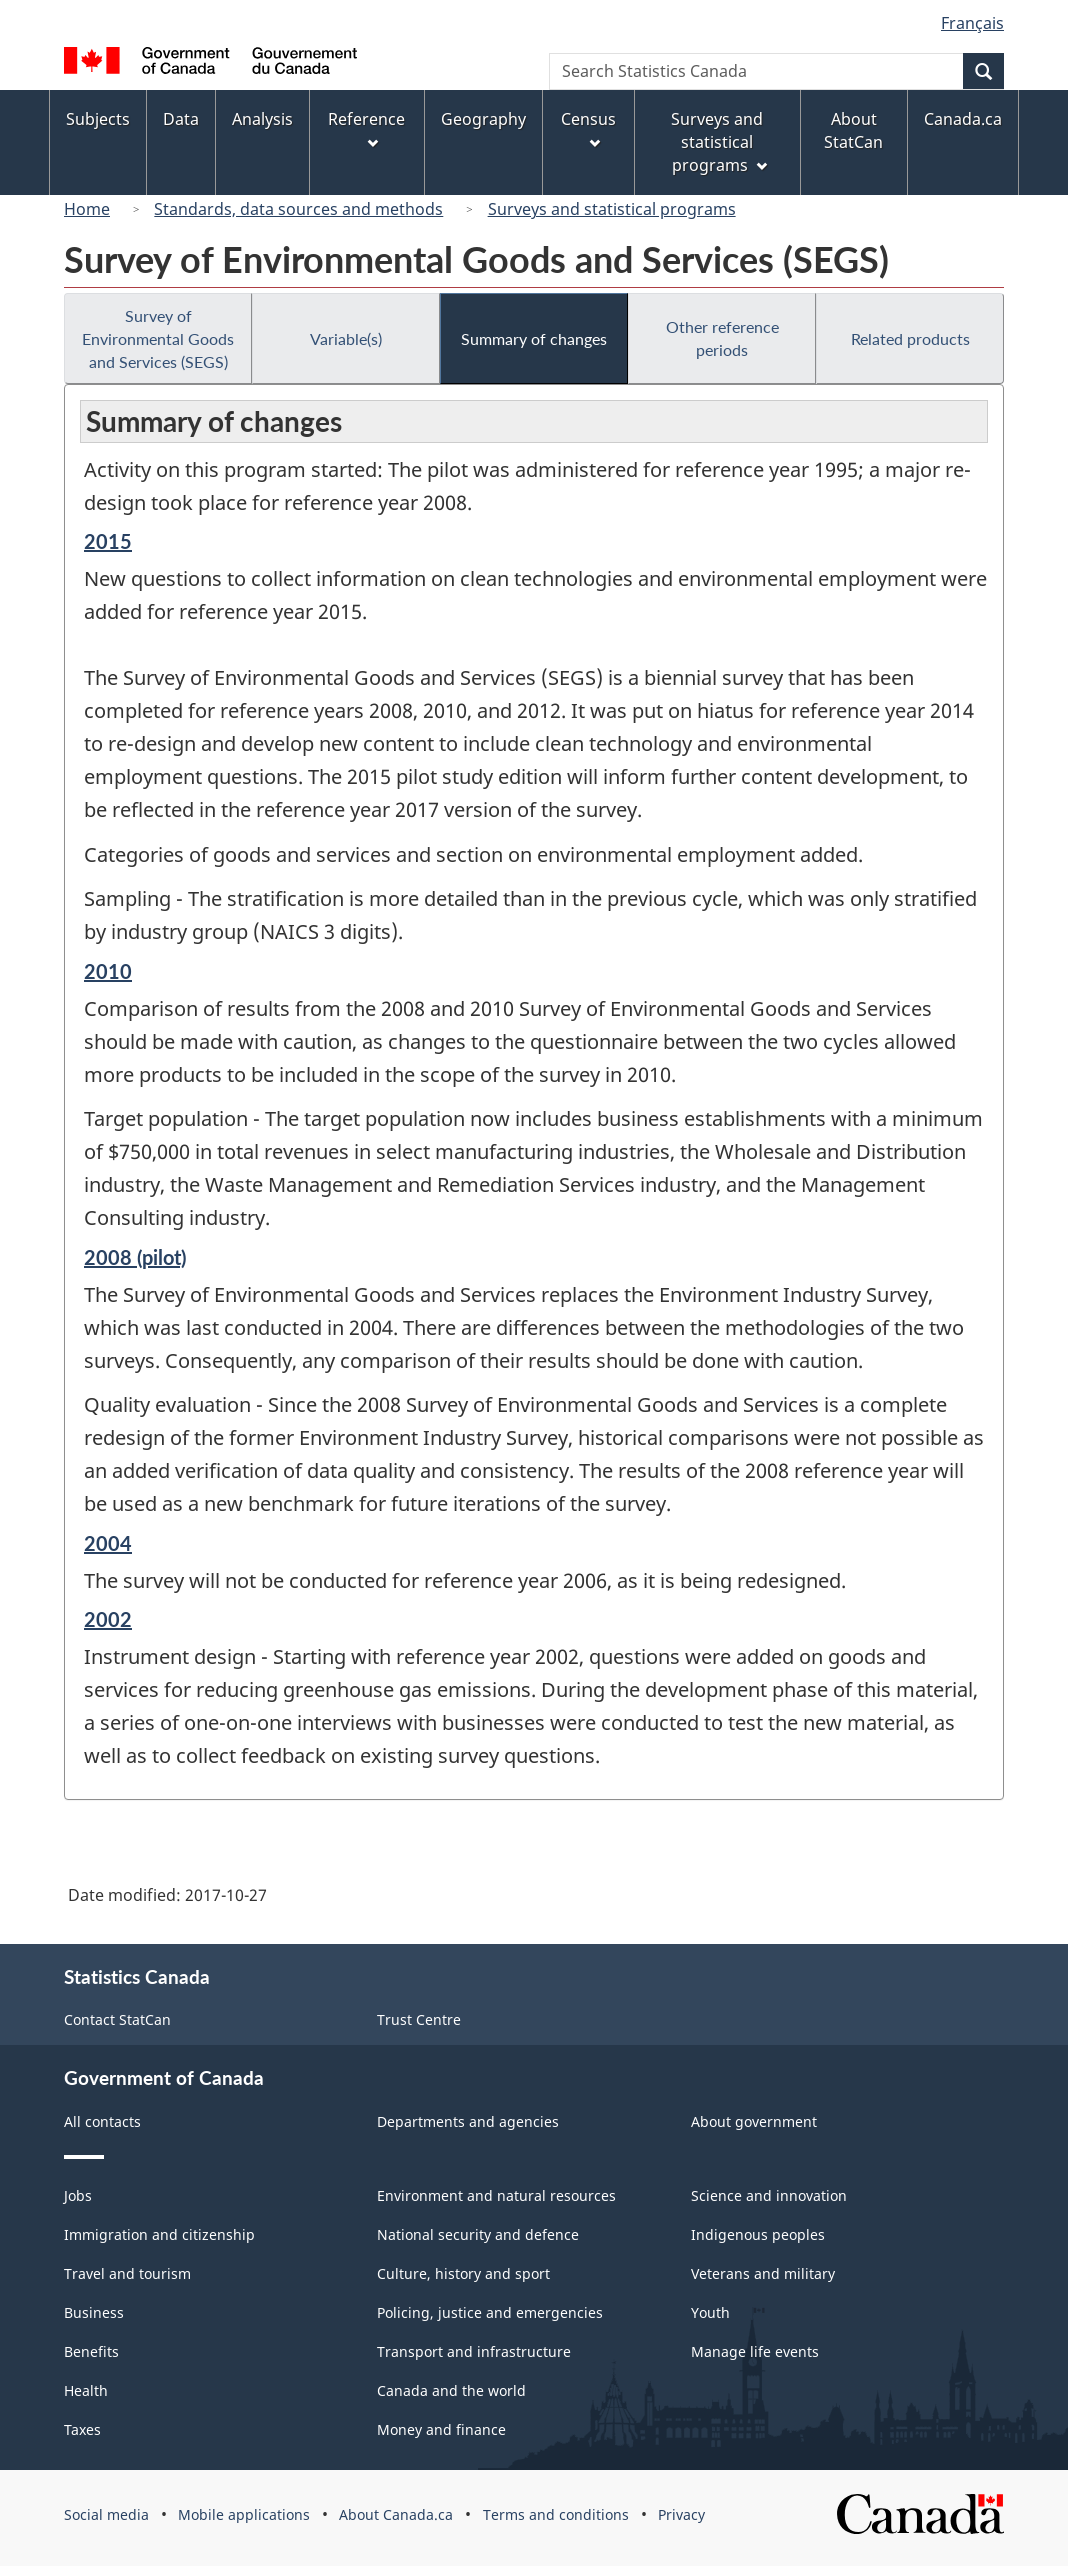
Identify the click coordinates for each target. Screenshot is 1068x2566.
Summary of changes (534, 338)
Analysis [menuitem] (262, 119)
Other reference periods (722, 338)
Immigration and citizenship (159, 2234)
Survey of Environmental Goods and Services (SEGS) (158, 338)
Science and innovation (769, 2195)
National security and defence (478, 2234)
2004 (108, 1543)
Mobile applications (244, 2514)
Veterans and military (763, 2273)
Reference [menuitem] (366, 128)
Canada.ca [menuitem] (963, 119)
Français (972, 23)
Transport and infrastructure (474, 2351)
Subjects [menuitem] (98, 119)
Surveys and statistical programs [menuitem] (718, 142)
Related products (910, 338)
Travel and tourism (127, 2273)
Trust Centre (419, 2019)
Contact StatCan (117, 2019)
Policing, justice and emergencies (490, 2312)
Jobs (78, 2195)
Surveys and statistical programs (612, 209)
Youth (710, 2312)
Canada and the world (451, 2390)
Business (94, 2312)
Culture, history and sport (463, 2273)
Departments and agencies (468, 2121)
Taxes (82, 2429)
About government (754, 2121)
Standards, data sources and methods (298, 209)
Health (86, 2390)
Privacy (681, 2514)
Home (87, 209)
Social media (106, 2514)
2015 (108, 541)
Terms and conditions (556, 2514)
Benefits (91, 2351)
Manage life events (755, 2351)
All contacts (102, 2121)
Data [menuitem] (181, 119)
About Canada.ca (396, 2514)
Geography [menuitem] (483, 119)
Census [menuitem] (588, 128)
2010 (108, 971)
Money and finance (441, 2429)
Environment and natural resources (496, 2195)
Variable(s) (346, 338)
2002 (108, 1619)
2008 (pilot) (135, 1257)
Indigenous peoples (758, 2234)
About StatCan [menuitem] (853, 130)
